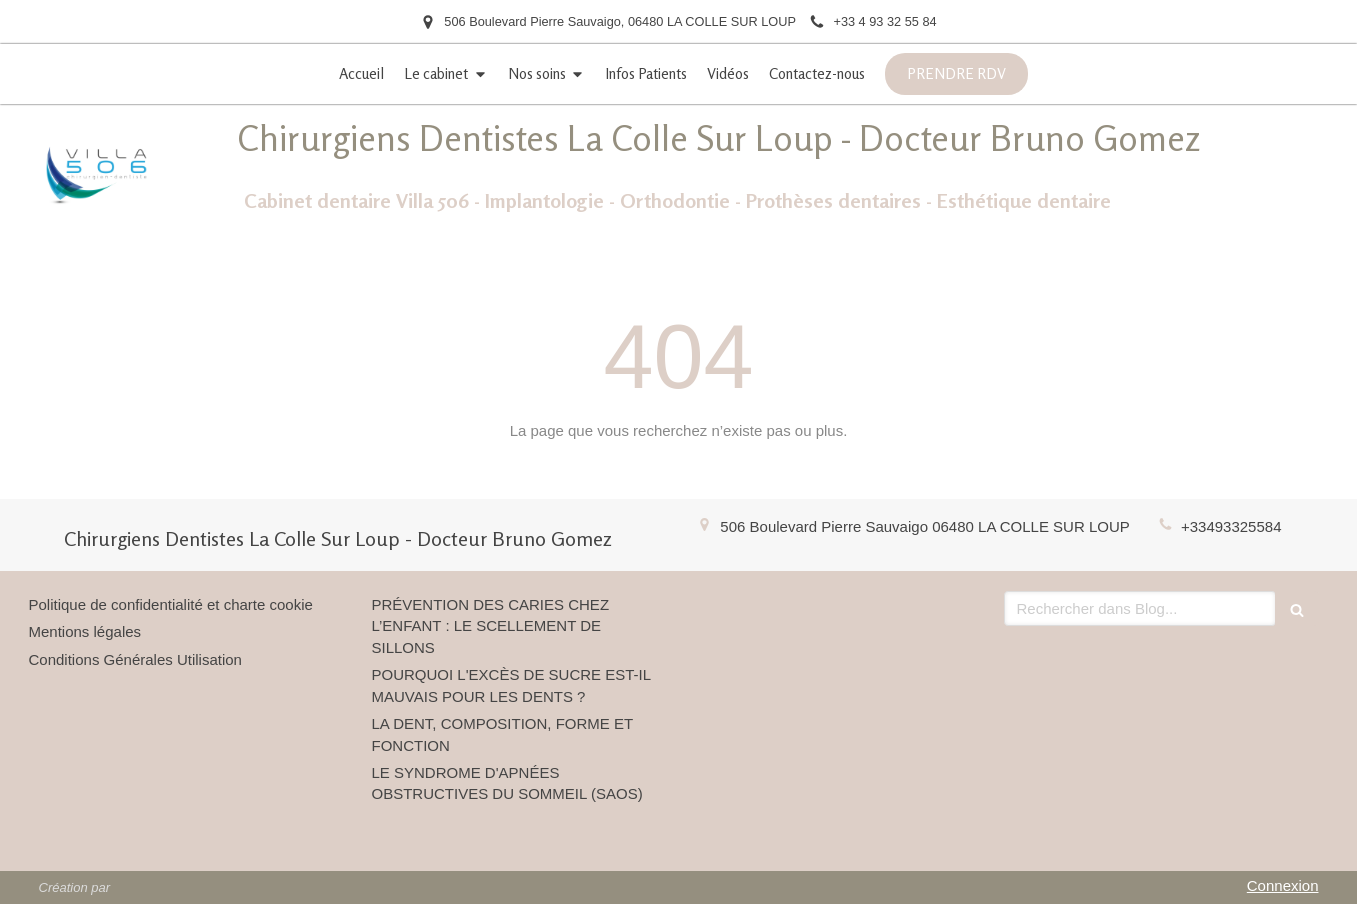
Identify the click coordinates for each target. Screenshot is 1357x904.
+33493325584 (1231, 526)
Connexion (1283, 885)
